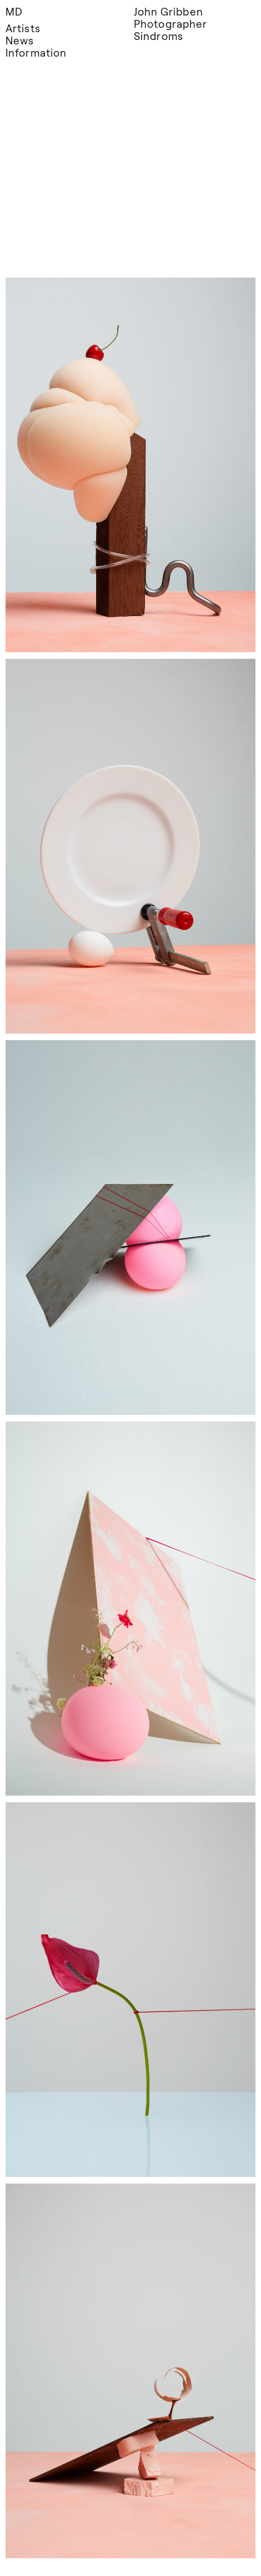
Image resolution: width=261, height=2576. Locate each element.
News (20, 40)
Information (36, 52)
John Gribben (168, 11)
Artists (23, 28)
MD (14, 11)
